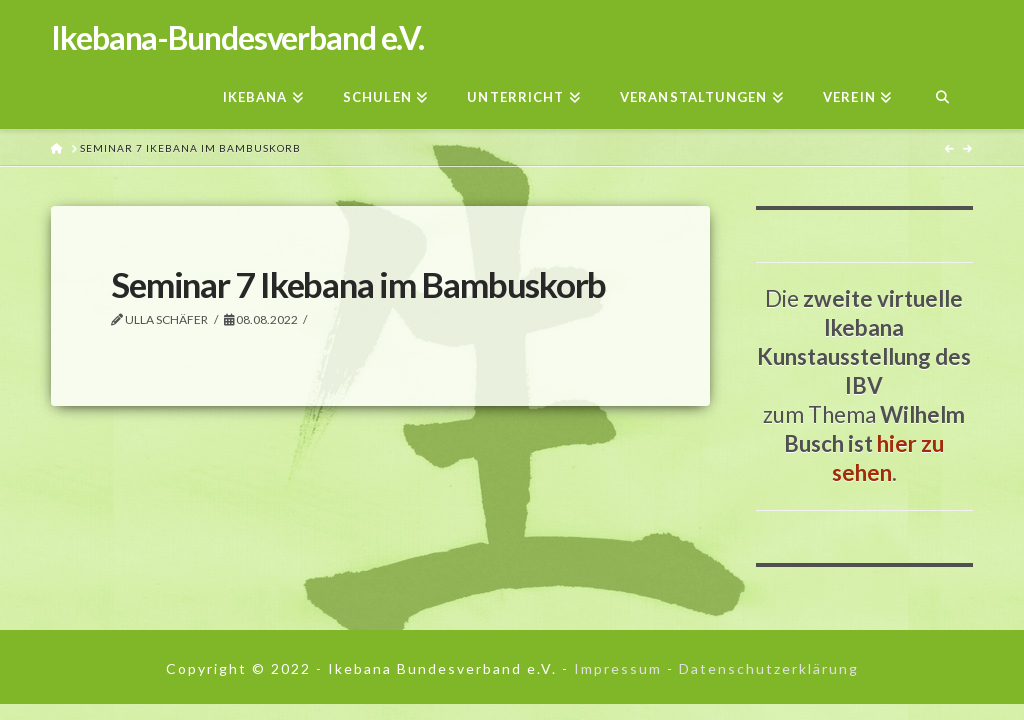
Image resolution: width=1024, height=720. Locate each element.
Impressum (618, 668)
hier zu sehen (888, 458)
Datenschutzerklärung (769, 668)
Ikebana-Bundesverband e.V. (237, 38)
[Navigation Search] (941, 91)
